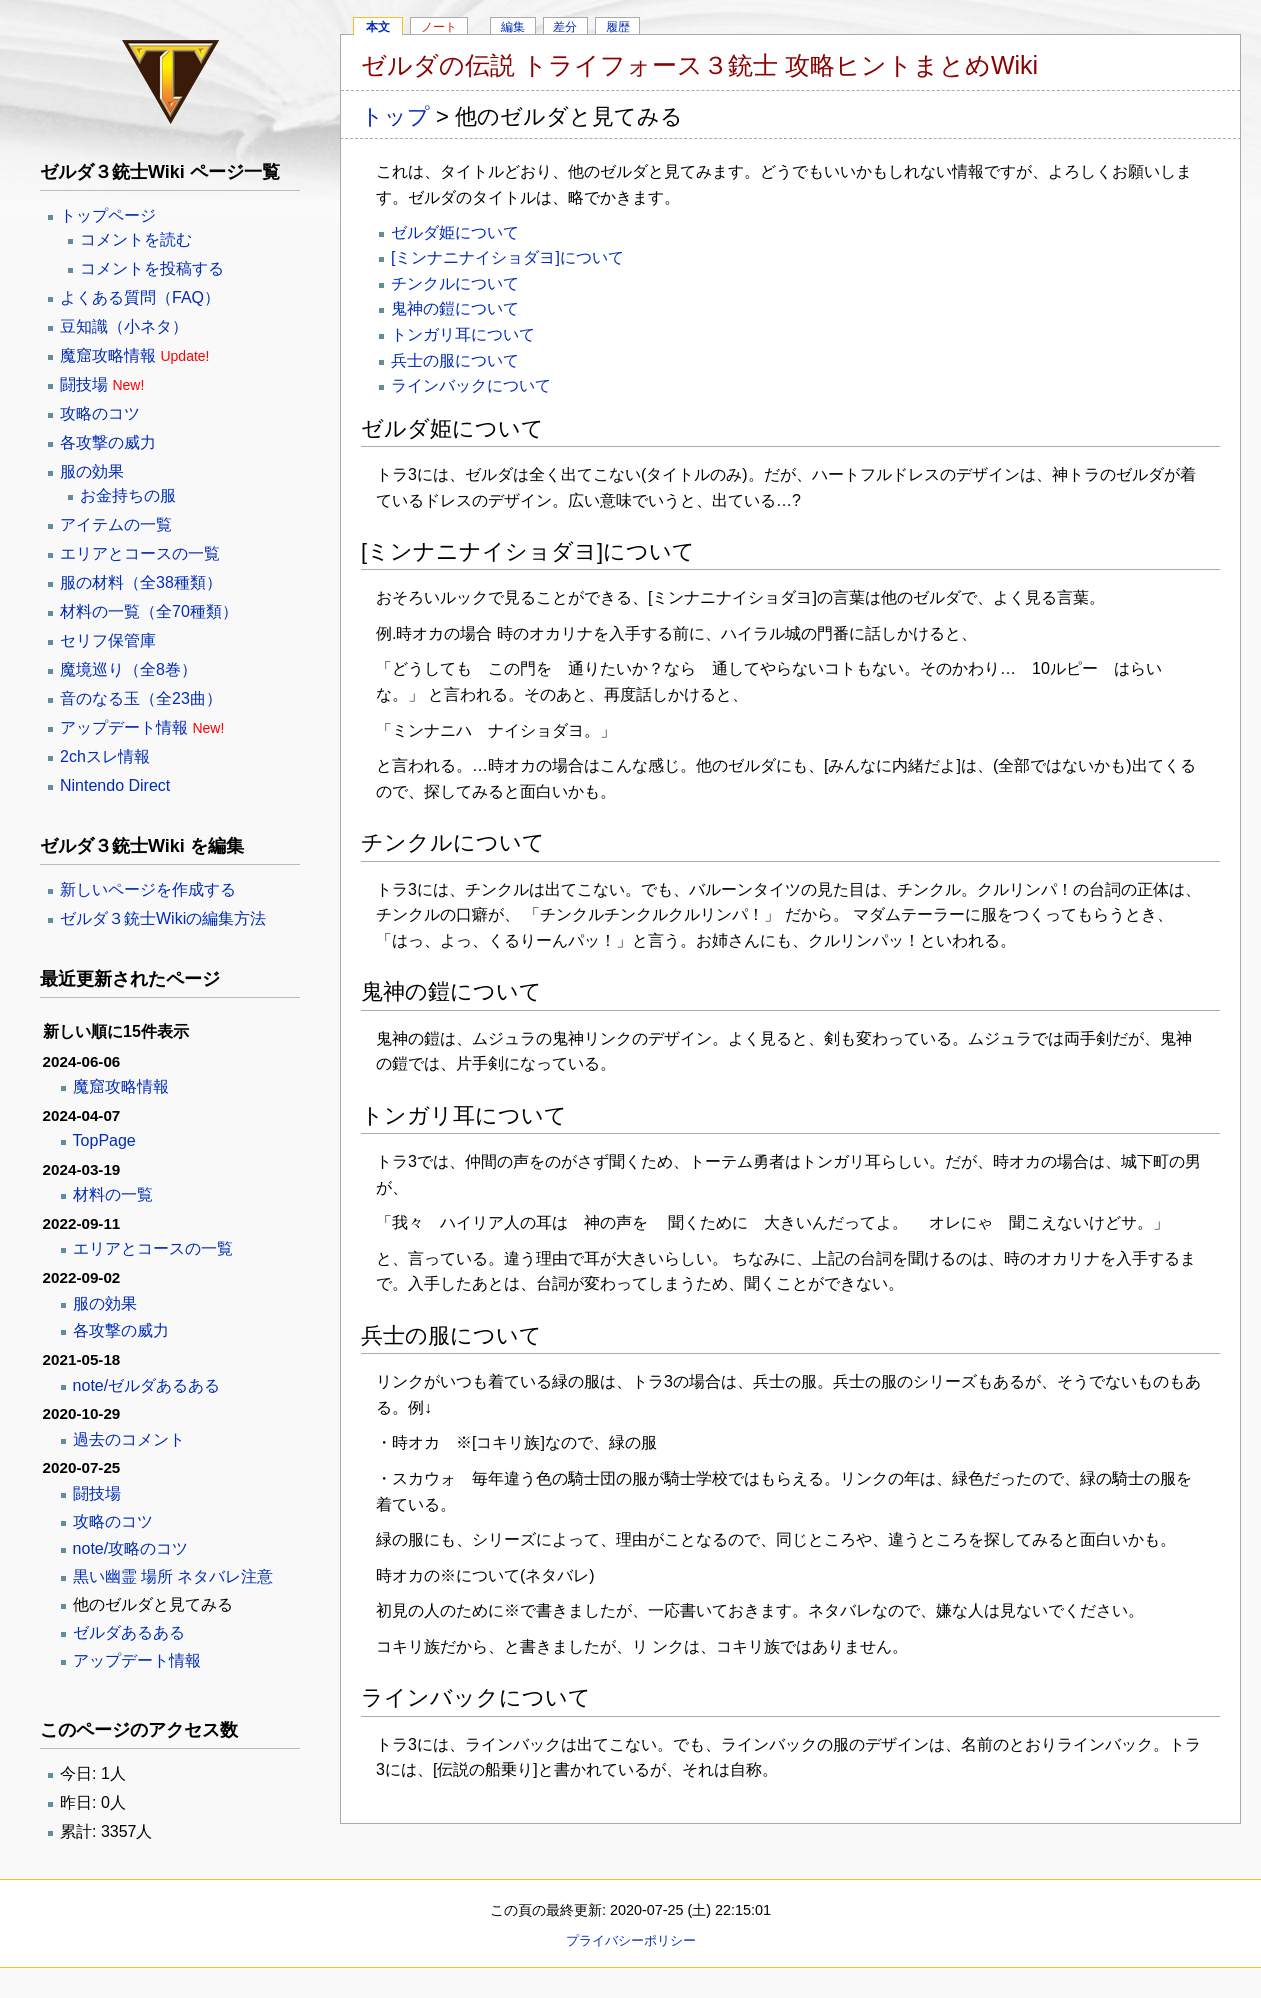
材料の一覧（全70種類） (149, 611)
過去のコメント (129, 1439)
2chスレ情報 (105, 756)
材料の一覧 (113, 1194)
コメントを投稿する (152, 268)
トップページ (108, 215)
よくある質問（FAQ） (140, 297)
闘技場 (84, 384)
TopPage (104, 1140)
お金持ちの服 (128, 495)
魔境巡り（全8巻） (128, 669)
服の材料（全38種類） (141, 582)
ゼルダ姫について (455, 232)
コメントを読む (136, 239)
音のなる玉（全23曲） (141, 698)
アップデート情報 (124, 727)
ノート (439, 27)
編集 (513, 27)
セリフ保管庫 (108, 640)
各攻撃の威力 (108, 442)
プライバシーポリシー (631, 1940)
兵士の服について (455, 360)
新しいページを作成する (148, 889)
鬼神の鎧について (455, 308)
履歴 (618, 27)
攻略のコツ (100, 413)
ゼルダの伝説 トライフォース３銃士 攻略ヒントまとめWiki (699, 65)
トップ (395, 116)
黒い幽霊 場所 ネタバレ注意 (173, 1576)
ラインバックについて (471, 385)
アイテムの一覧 (116, 524)
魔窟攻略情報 (108, 355)
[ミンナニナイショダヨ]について (507, 257)
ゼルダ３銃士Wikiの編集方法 (163, 918)
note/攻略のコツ (131, 1548)
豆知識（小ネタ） (124, 326)
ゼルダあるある (129, 1632)
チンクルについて (455, 283)
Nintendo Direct (115, 785)
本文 (378, 27)
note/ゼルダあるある (147, 1385)
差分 (565, 27)
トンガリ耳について (463, 334)
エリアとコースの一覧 (140, 553)
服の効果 (92, 471)
